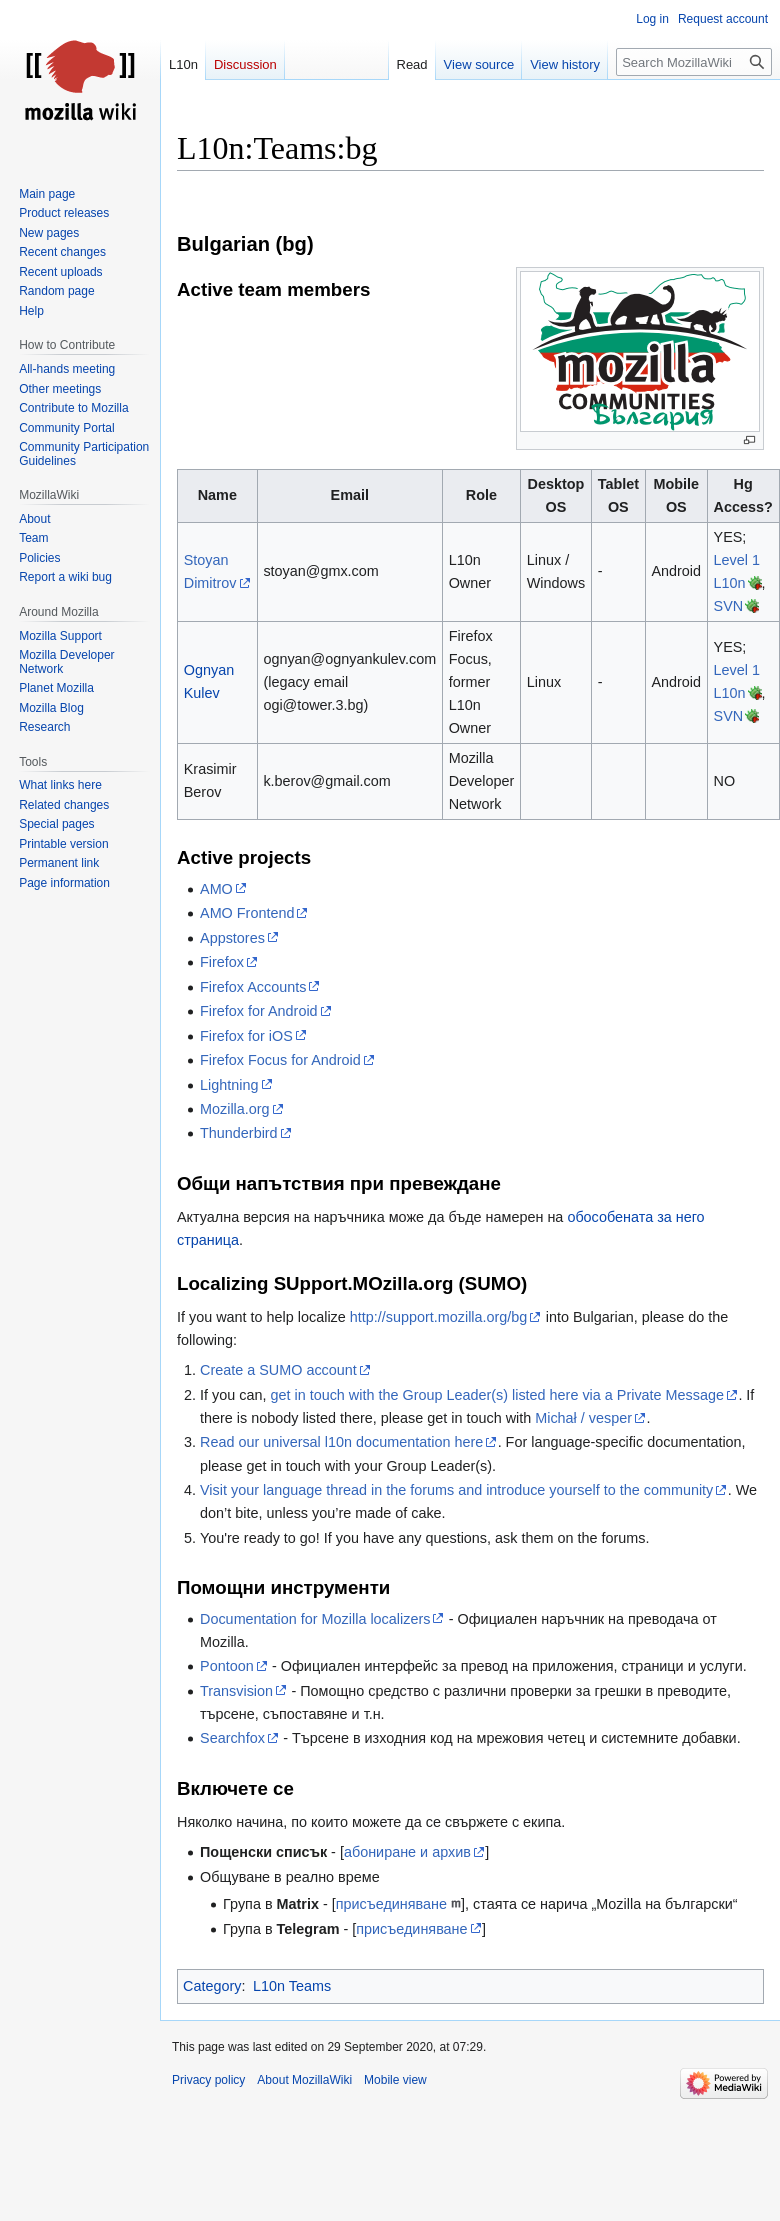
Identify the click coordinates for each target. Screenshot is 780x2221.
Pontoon (227, 1666)
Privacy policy (208, 2080)
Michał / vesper (583, 1418)
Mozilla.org (235, 1109)
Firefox (222, 962)
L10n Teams (292, 1986)
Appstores (232, 938)
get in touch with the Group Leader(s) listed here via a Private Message (497, 1395)
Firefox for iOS (246, 1036)
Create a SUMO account (278, 1370)
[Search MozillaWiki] (694, 62)
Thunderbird (239, 1133)
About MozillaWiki (304, 2080)
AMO (216, 889)
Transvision (236, 1691)
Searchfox (232, 1738)
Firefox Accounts (253, 987)
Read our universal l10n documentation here (341, 1442)
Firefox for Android (259, 1011)
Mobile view (395, 2080)
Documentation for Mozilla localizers (315, 1619)
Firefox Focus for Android (280, 1060)
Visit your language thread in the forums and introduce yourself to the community (456, 1490)
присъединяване (391, 1904)
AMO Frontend (247, 913)
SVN (729, 606)
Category (212, 1986)
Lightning (229, 1085)
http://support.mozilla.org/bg (439, 1317)
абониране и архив (407, 1852)
